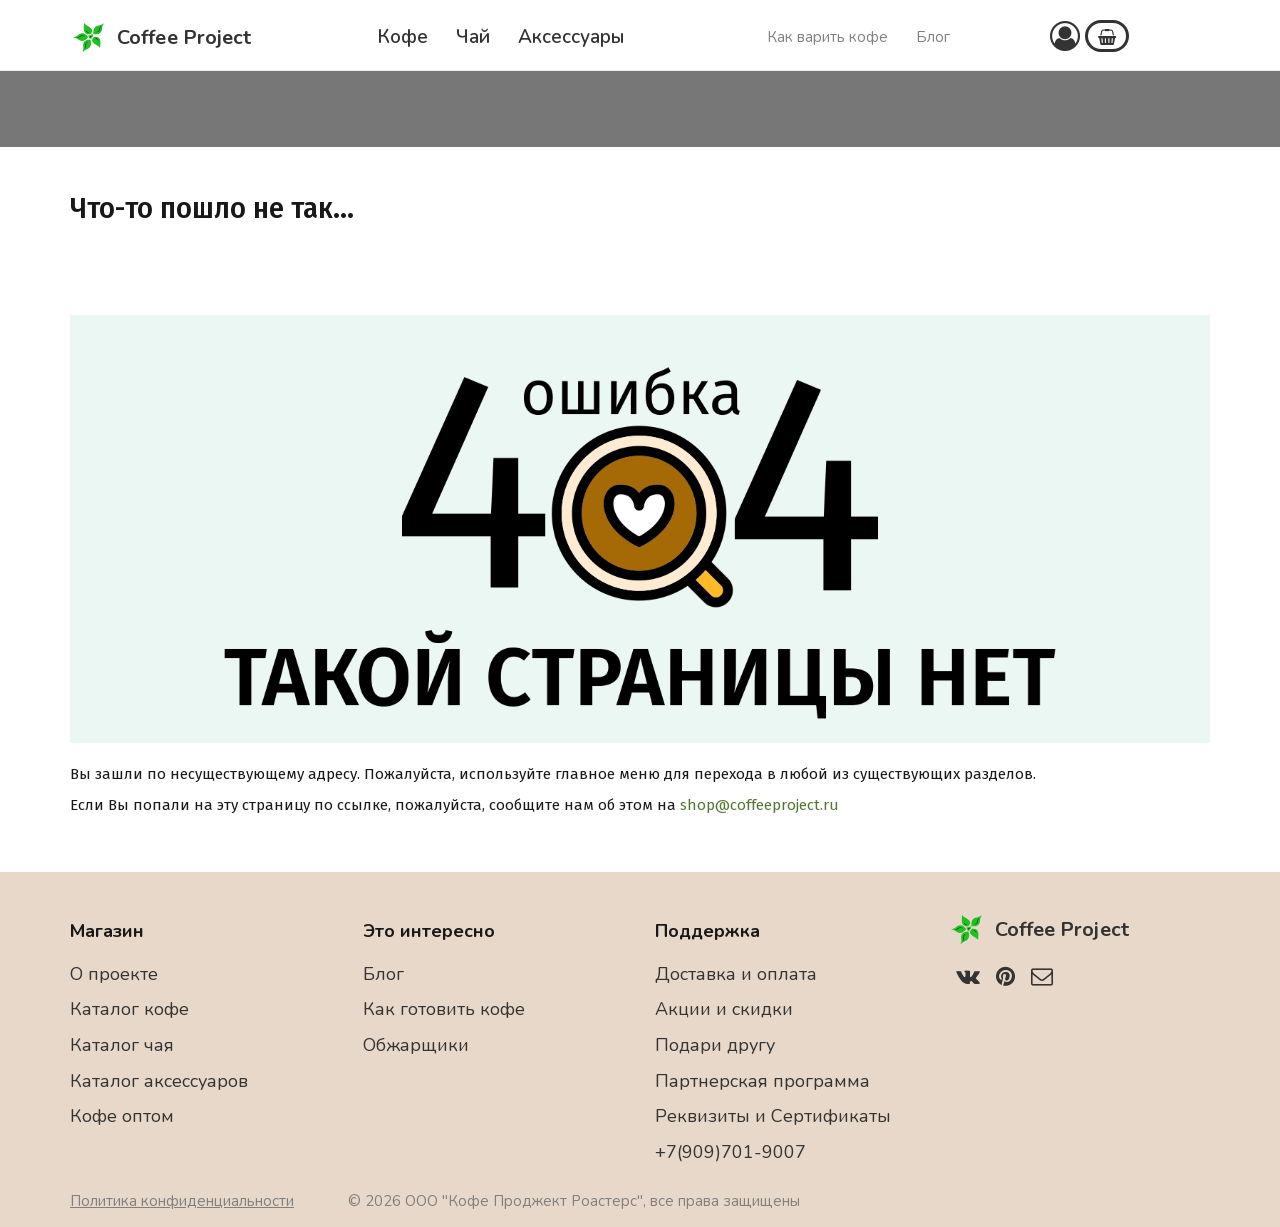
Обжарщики (416, 1045)
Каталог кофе (129, 1009)
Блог (933, 37)
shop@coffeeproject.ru (759, 805)
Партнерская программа (762, 1081)
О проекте (114, 974)
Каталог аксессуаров (159, 1081)
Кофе (402, 37)
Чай (473, 37)
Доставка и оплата (736, 974)
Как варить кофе (827, 37)
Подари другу (715, 1045)
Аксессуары (571, 37)
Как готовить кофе (444, 1009)
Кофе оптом (122, 1116)
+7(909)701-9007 (730, 1152)
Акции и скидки (724, 1009)
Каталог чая (122, 1045)
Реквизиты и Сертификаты (773, 1116)
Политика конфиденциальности (182, 1201)
